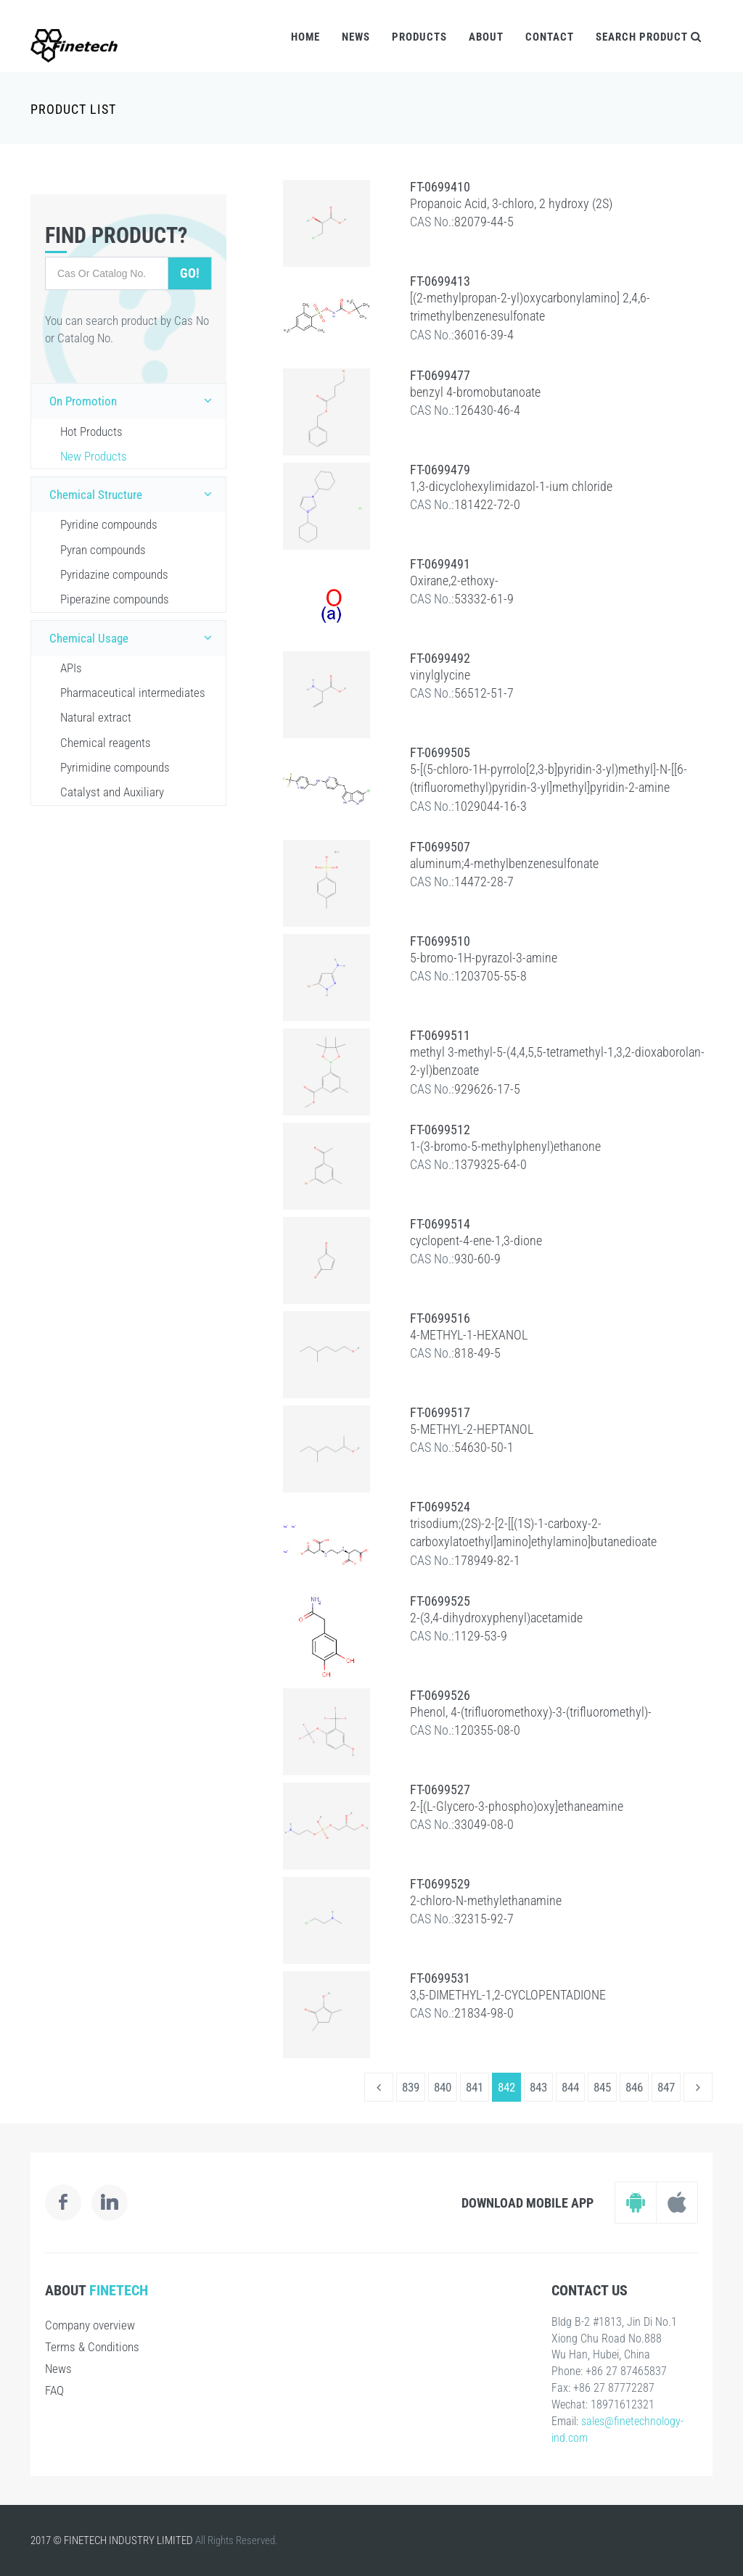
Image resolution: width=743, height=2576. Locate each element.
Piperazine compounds (114, 599)
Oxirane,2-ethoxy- (454, 580)
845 (602, 2087)
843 (538, 2087)
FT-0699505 (440, 752)
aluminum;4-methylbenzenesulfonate (504, 863)
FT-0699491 (440, 563)
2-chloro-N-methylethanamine (486, 1900)
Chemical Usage (133, 637)
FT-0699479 (440, 469)
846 (634, 2087)
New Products (93, 456)
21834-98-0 (484, 2012)
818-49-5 (477, 1353)
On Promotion (133, 400)
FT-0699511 (440, 1035)
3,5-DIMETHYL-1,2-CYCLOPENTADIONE (508, 1994)
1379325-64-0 (490, 1164)
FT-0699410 (440, 186)
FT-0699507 (440, 846)
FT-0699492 (440, 658)
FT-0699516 (440, 1318)
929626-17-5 (487, 1089)
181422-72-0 (487, 504)
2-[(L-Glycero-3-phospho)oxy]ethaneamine (516, 1806)
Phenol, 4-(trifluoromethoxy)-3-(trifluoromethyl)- (531, 1712)
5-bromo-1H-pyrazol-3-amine (483, 957)
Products (419, 37)
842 (506, 2087)
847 (666, 2087)
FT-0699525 (440, 1601)
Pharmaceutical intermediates (132, 692)
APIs (71, 668)
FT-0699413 (440, 281)
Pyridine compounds (108, 524)
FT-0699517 (440, 1412)
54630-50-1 (484, 1447)
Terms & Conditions (92, 2347)
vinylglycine (440, 674)
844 (570, 2087)
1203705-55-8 (490, 975)
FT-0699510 (440, 941)
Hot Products (91, 431)
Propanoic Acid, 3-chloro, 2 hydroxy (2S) (511, 203)
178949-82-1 (487, 1560)
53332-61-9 (484, 598)
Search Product (649, 37)
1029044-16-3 (490, 806)
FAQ (54, 2390)
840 (442, 2087)
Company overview (90, 2325)
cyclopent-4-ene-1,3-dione (476, 1240)
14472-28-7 (484, 881)
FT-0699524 (440, 1506)
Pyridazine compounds (114, 574)
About (486, 37)
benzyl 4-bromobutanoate (475, 392)
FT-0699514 (440, 1223)
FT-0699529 (440, 1883)
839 (410, 2087)
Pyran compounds (103, 549)
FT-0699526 (440, 1695)
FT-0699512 (440, 1129)
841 (474, 2087)
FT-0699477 (440, 375)
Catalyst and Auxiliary (112, 792)
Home (305, 37)
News (356, 37)
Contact (549, 37)
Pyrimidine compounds (115, 767)
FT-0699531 (440, 1978)
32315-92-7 (484, 1918)
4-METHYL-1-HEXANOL (469, 1334)
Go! (190, 273)
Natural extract (95, 717)
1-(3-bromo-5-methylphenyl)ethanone (505, 1146)
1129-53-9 (480, 1635)
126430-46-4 (487, 410)
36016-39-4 (484, 334)
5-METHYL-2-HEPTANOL (471, 1429)
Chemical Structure (133, 494)
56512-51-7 (484, 693)
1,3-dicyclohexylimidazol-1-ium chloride (511, 486)
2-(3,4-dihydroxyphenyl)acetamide (496, 1617)
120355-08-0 (487, 1730)
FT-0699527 (440, 1789)
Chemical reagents (105, 742)
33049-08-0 (484, 1824)
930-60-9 (477, 1258)
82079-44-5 (484, 221)
